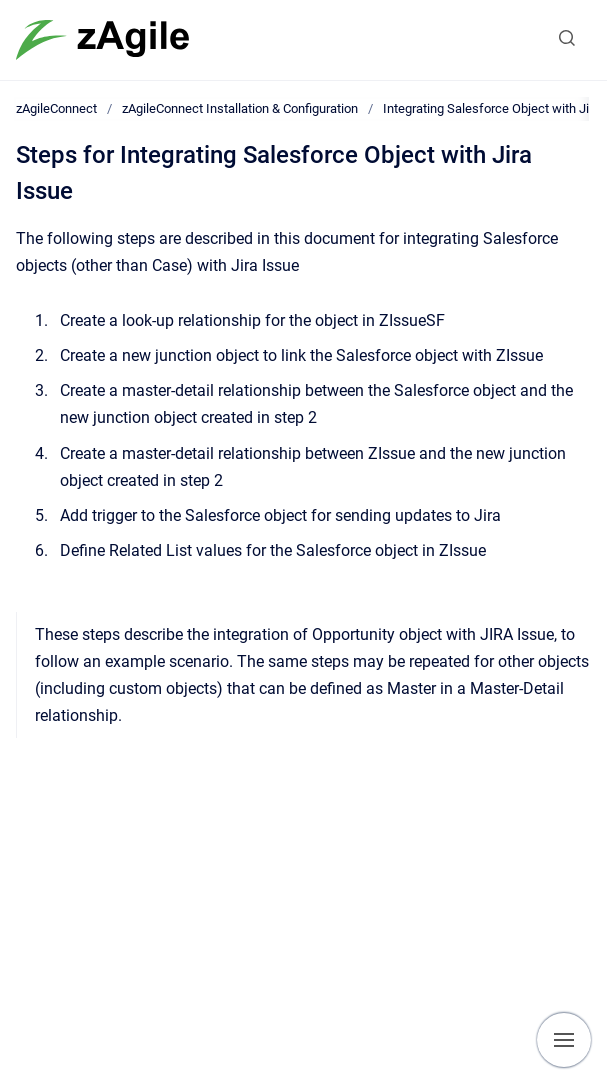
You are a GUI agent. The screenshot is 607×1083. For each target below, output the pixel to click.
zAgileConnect (56, 108)
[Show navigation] (564, 1040)
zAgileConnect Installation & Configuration (240, 108)
